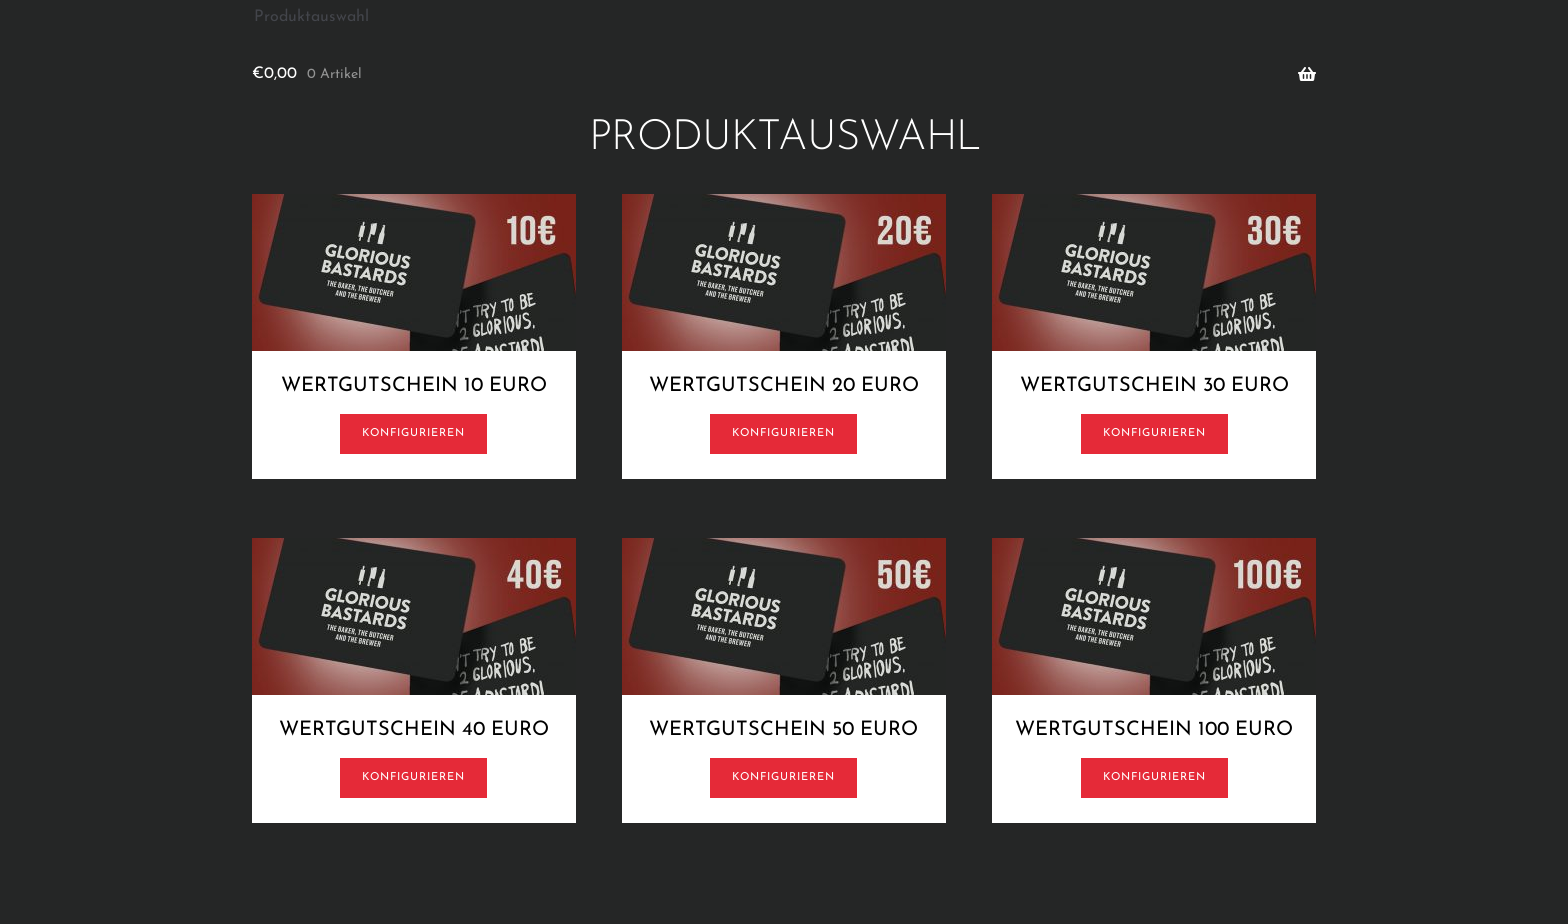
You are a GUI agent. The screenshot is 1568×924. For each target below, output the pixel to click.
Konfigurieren (413, 433)
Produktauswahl (311, 17)
